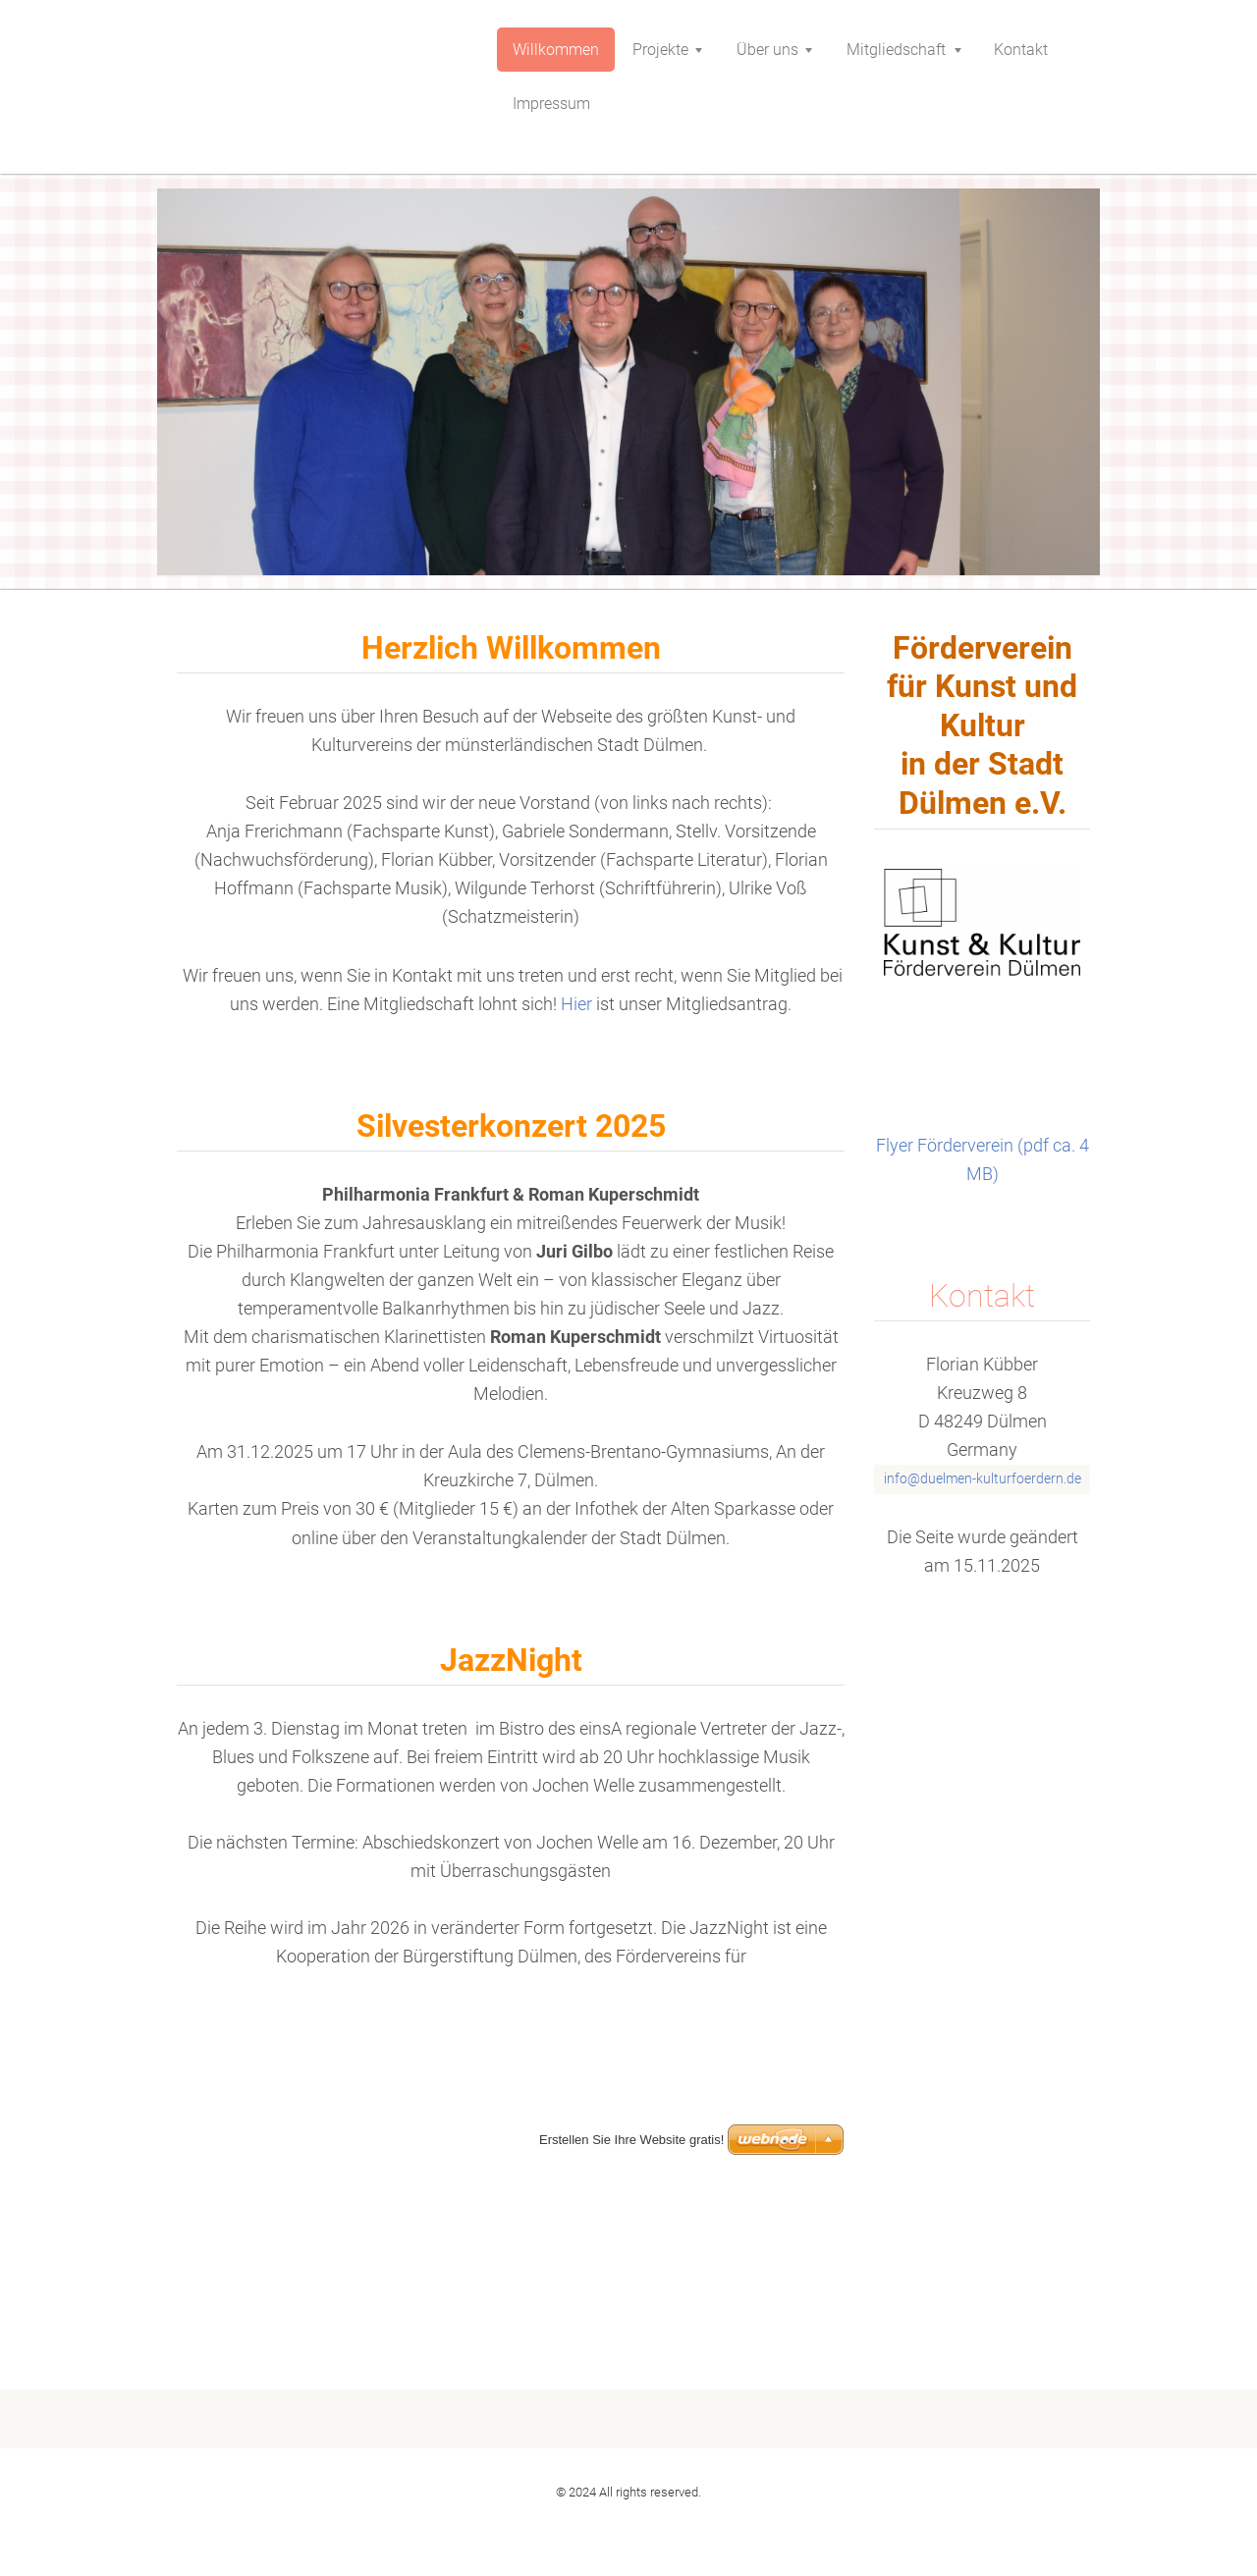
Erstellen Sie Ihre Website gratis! (631, 2520)
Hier (578, 1004)
